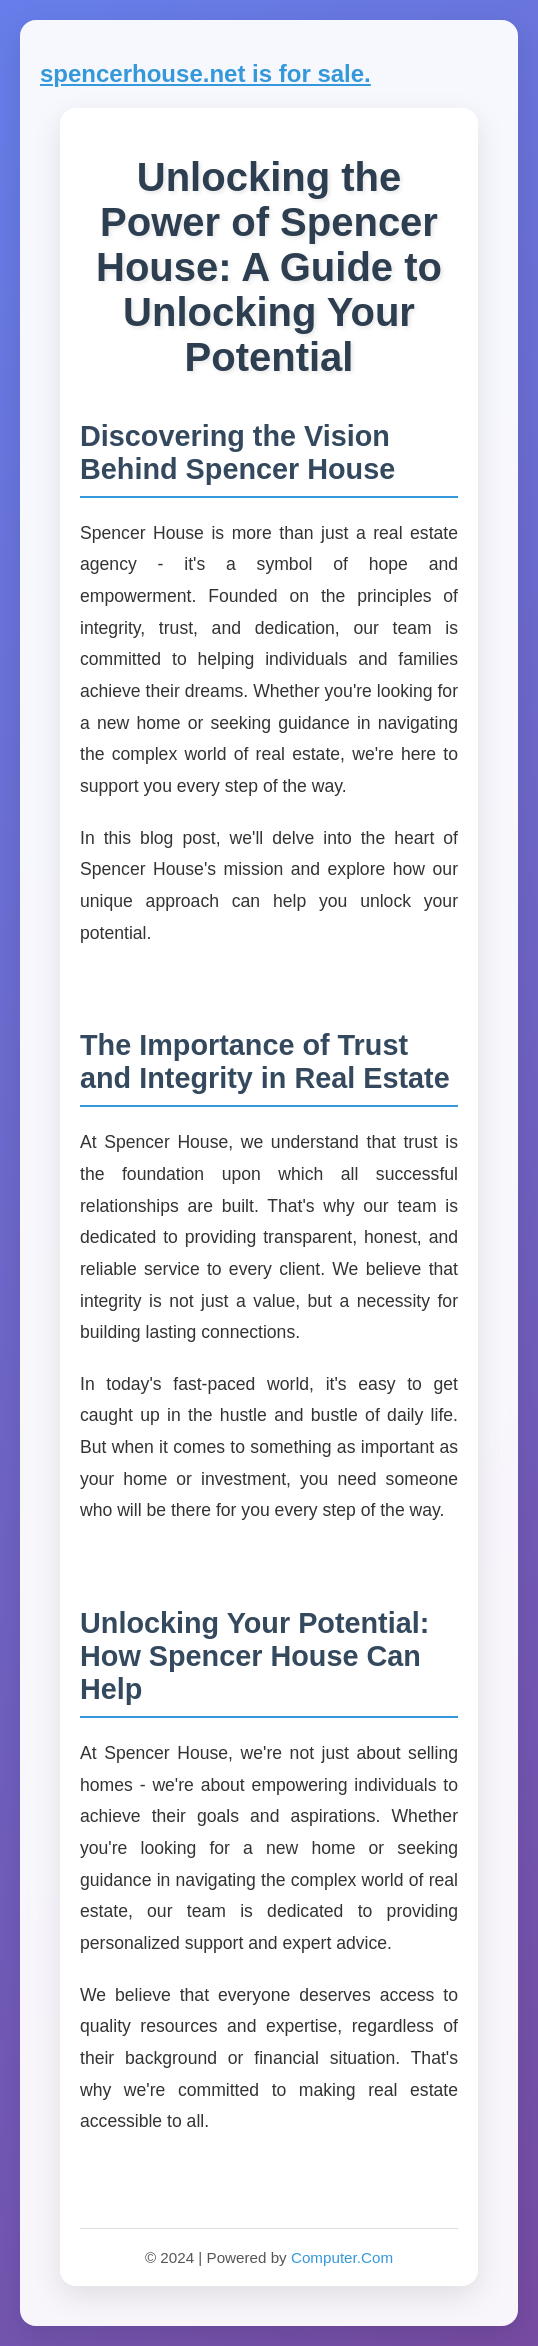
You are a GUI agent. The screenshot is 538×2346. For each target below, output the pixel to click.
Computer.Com (342, 2257)
